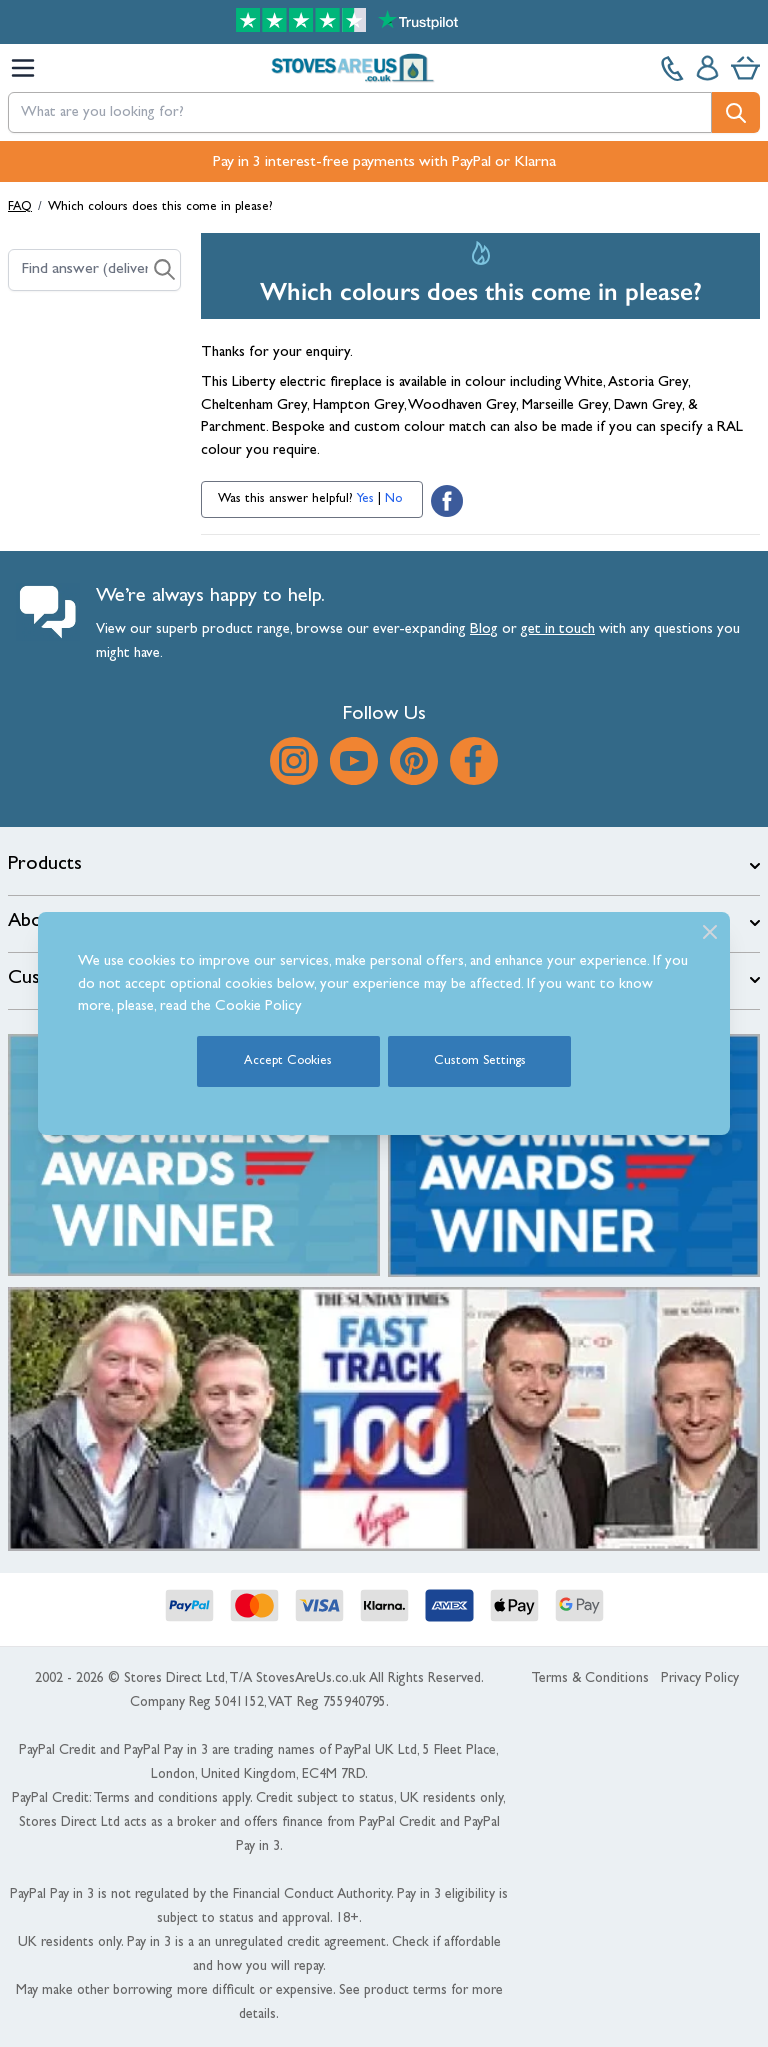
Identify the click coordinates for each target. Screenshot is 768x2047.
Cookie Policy (258, 1007)
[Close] (710, 932)
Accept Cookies (288, 1061)
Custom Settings (480, 1061)
